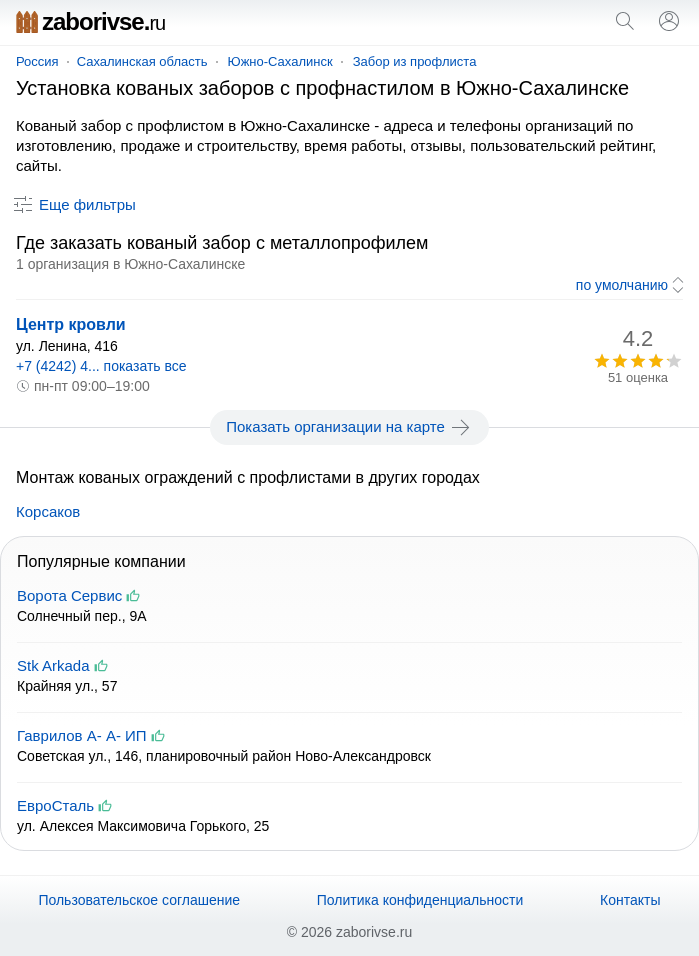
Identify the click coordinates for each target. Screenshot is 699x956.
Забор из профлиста (415, 61)
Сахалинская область (142, 61)
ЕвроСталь (55, 805)
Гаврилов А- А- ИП (82, 735)
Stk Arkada (53, 665)
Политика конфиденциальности (420, 900)
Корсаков (48, 511)
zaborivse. (90, 21)
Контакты (630, 900)
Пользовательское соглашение (139, 900)
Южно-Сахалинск (280, 61)
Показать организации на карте (349, 427)
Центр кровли (71, 324)
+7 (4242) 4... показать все (101, 366)
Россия (37, 61)
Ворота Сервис (69, 595)
